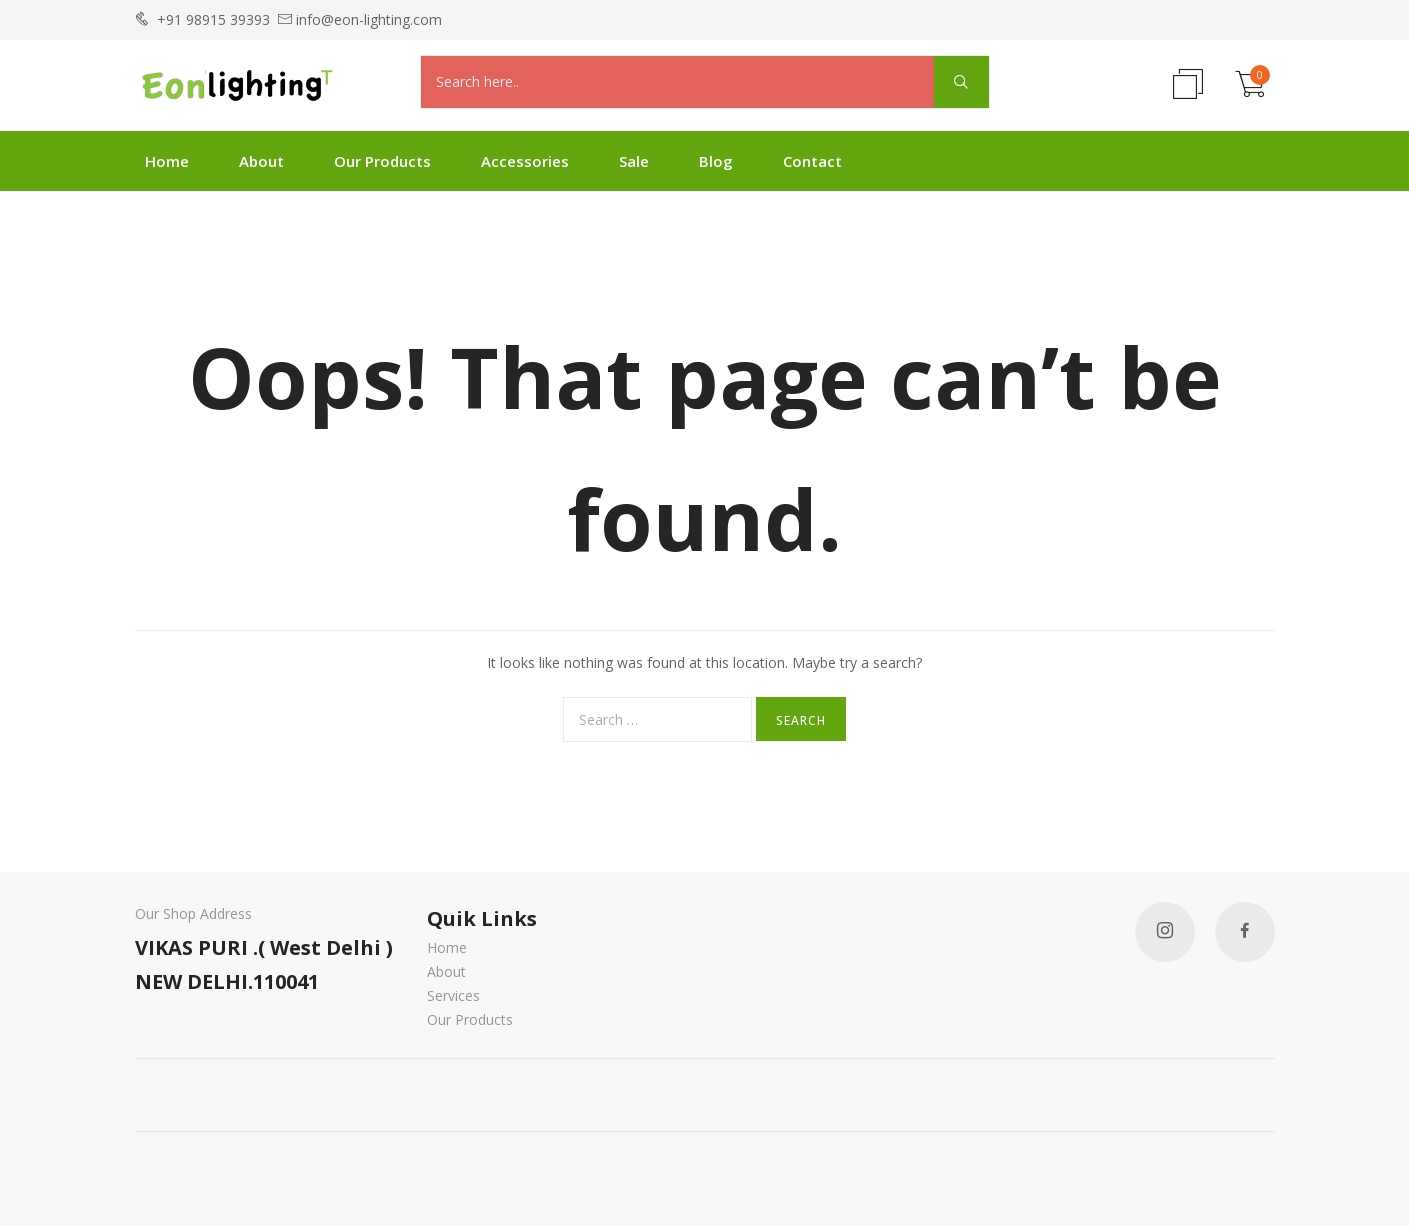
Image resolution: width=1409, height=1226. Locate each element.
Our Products (382, 161)
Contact (812, 161)
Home (167, 161)
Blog (716, 161)
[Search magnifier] (961, 82)
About (261, 161)
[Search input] (682, 82)
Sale (634, 161)
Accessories (525, 161)
